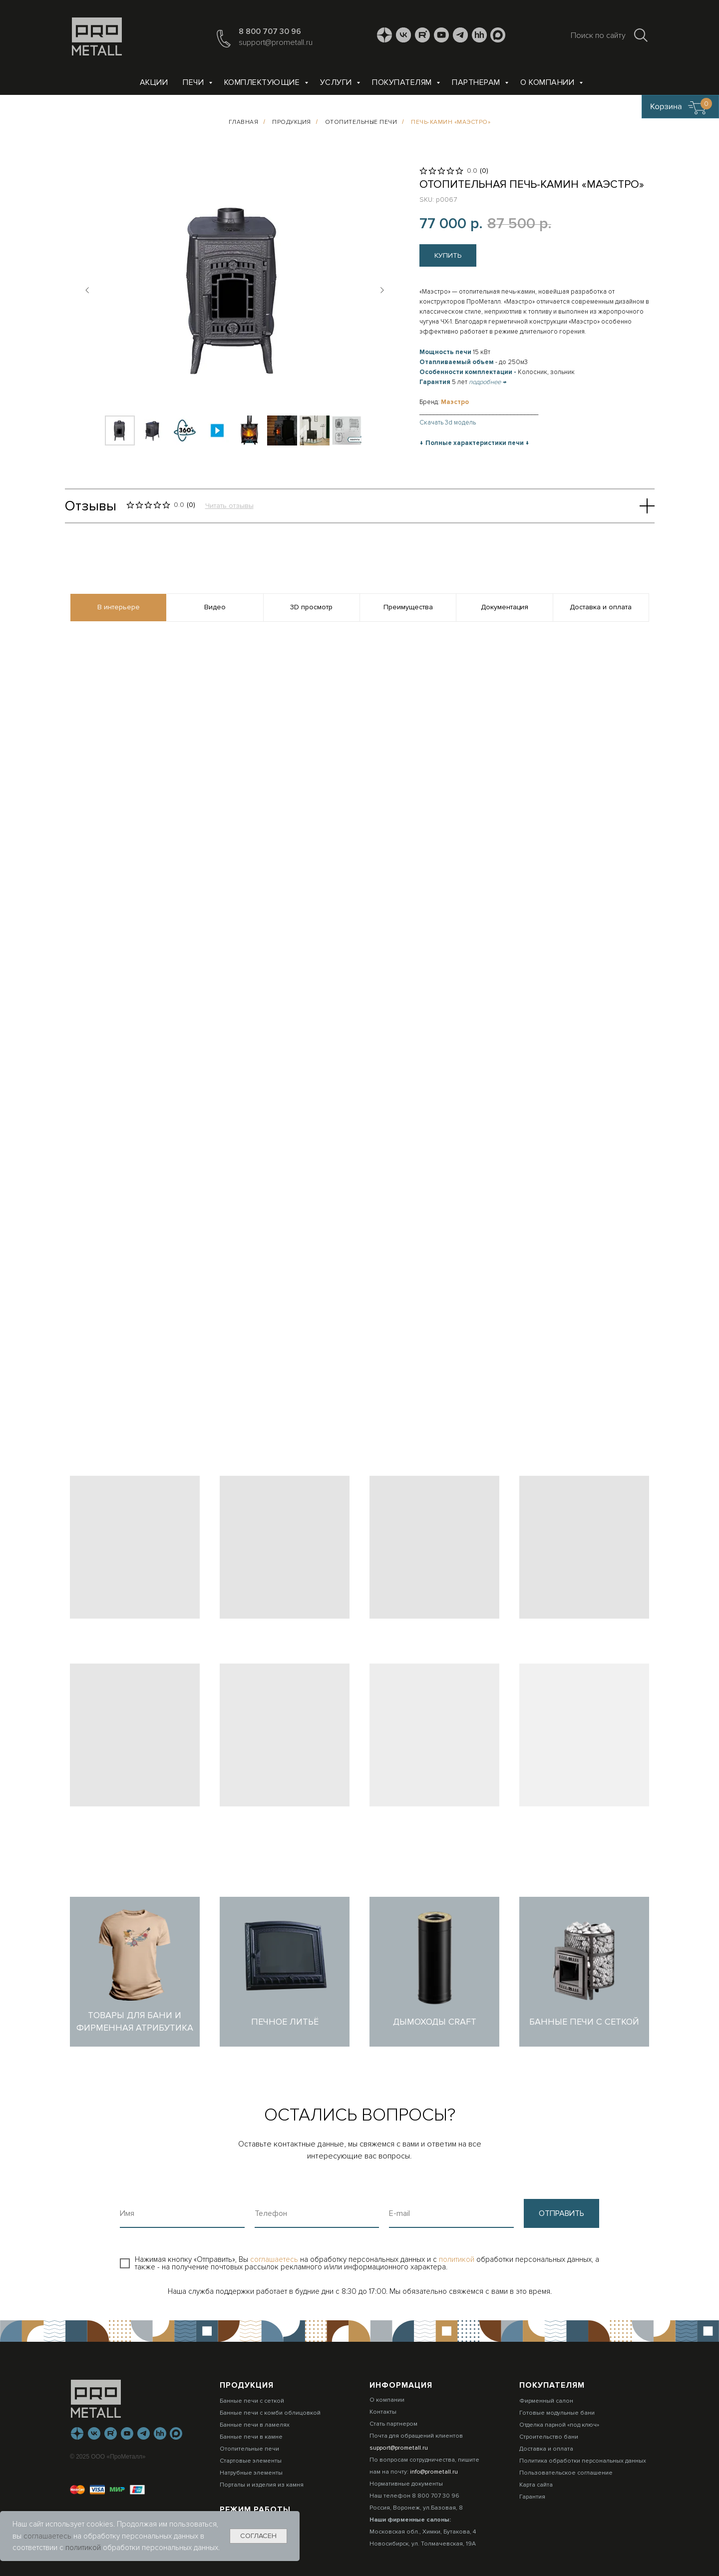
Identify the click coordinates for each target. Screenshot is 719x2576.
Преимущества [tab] (408, 607)
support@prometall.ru (276, 42)
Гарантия (532, 2497)
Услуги (337, 82)
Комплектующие (263, 82)
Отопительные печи (361, 122)
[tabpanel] (359, 824)
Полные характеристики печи (474, 443)
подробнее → (487, 382)
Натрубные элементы (251, 2473)
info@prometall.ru (434, 2472)
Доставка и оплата (546, 2449)
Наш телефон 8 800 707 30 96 (414, 2496)
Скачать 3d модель (447, 423)
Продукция (291, 122)
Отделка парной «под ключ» (559, 2425)
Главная (244, 122)
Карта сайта (536, 2485)
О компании (548, 82)
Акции (154, 82)
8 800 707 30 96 (270, 31)
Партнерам (477, 82)
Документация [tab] (504, 607)
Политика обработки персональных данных (582, 2461)
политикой (457, 2259)
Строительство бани (548, 2437)
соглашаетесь (275, 2259)
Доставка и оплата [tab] (601, 607)
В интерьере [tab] (118, 607)
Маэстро (455, 402)
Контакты (382, 2412)
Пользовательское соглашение (566, 2473)
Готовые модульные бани (557, 2413)
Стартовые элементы (251, 2461)
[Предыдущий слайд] (87, 290)
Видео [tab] (215, 607)
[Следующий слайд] (381, 290)
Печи (194, 82)
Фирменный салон (546, 2401)
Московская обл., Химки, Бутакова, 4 (422, 2532)
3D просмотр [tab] (311, 607)
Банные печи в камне (251, 2437)
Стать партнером (393, 2424)
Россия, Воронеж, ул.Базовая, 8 (416, 2508)
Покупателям (403, 82)
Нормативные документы (406, 2484)
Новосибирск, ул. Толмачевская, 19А (422, 2544)
